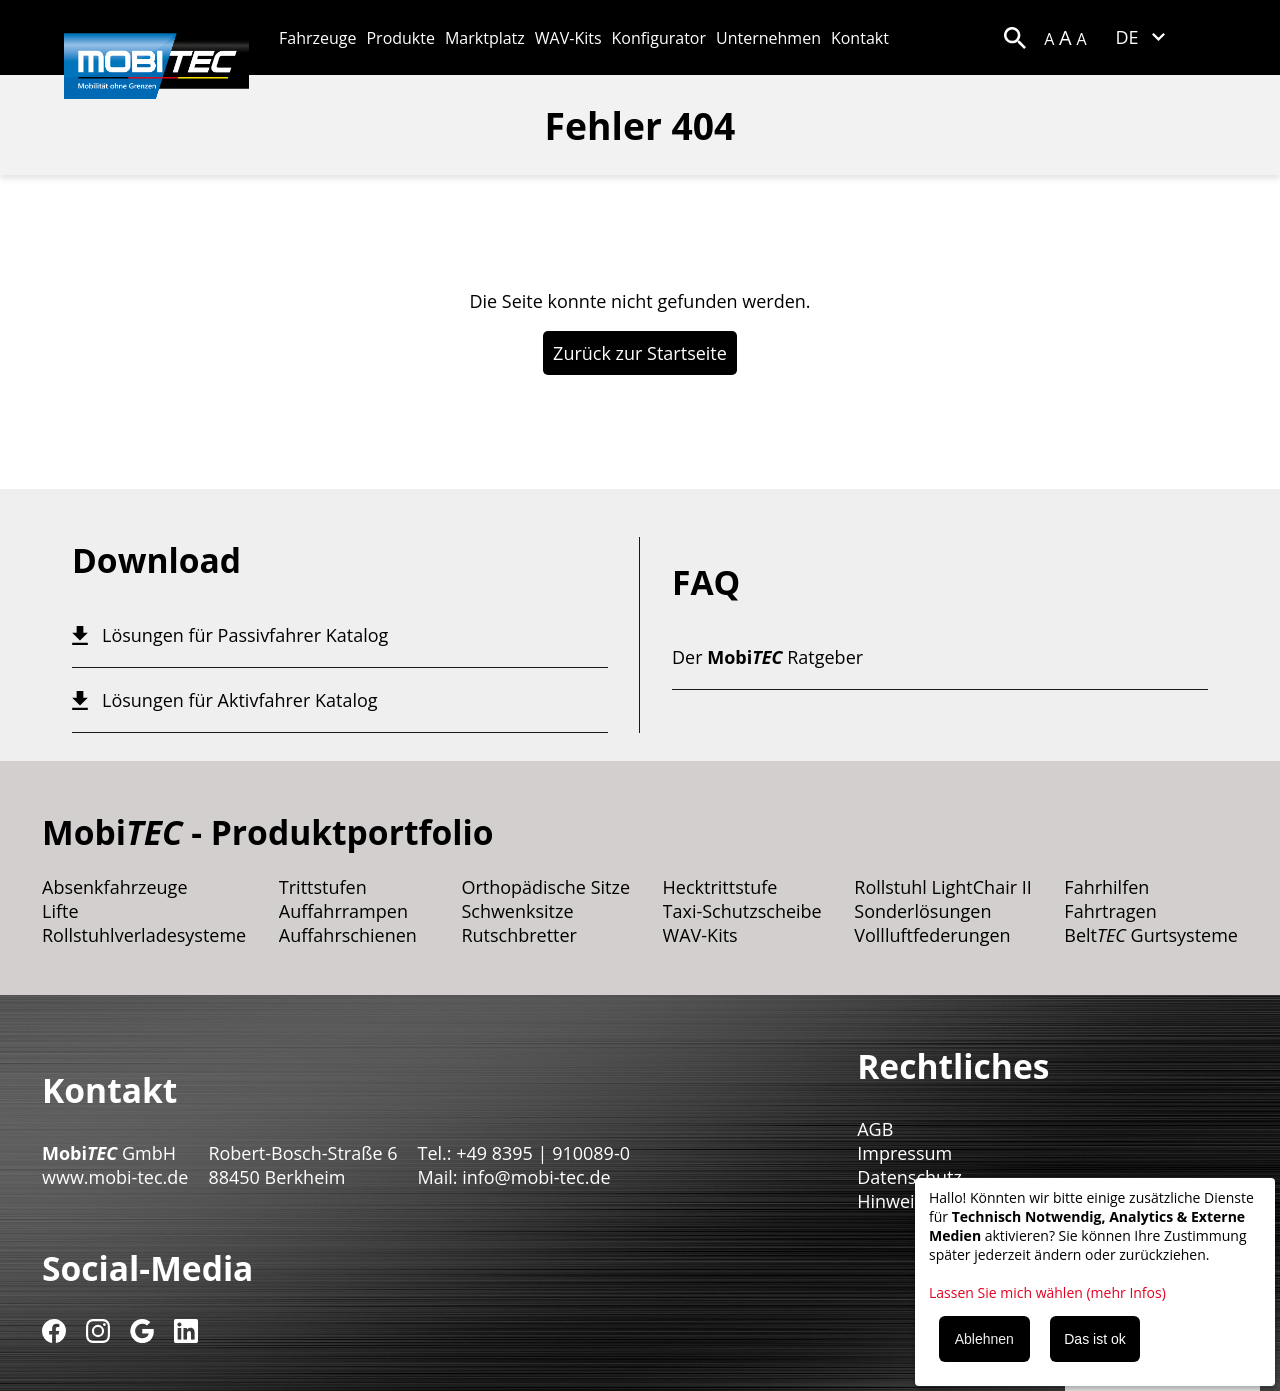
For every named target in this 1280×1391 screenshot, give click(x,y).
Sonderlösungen (922, 911)
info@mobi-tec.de (536, 1177)
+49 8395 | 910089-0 (543, 1153)
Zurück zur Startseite (640, 353)
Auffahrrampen (343, 911)
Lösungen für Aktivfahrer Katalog (240, 700)
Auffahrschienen (348, 935)
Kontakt (860, 38)
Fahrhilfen (1106, 887)
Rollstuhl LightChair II (943, 887)
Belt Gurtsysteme (1151, 935)
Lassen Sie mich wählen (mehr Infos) (1047, 1292)
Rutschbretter (519, 935)
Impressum (904, 1153)
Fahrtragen (1110, 911)
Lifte (60, 911)
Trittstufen (323, 887)
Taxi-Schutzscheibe (742, 911)
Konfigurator (659, 38)
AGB (875, 1129)
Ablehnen (984, 1339)
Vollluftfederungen (932, 935)
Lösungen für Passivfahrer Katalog (245, 635)
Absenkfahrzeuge (115, 887)
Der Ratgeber (767, 657)
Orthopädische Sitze (545, 887)
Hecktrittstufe (720, 887)
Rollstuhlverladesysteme (144, 935)
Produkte (400, 38)
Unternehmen (768, 38)
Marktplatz (485, 38)
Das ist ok (1094, 1339)
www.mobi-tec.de (115, 1177)
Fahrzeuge (317, 38)
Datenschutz (909, 1177)
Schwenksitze (517, 911)
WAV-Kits (568, 38)
